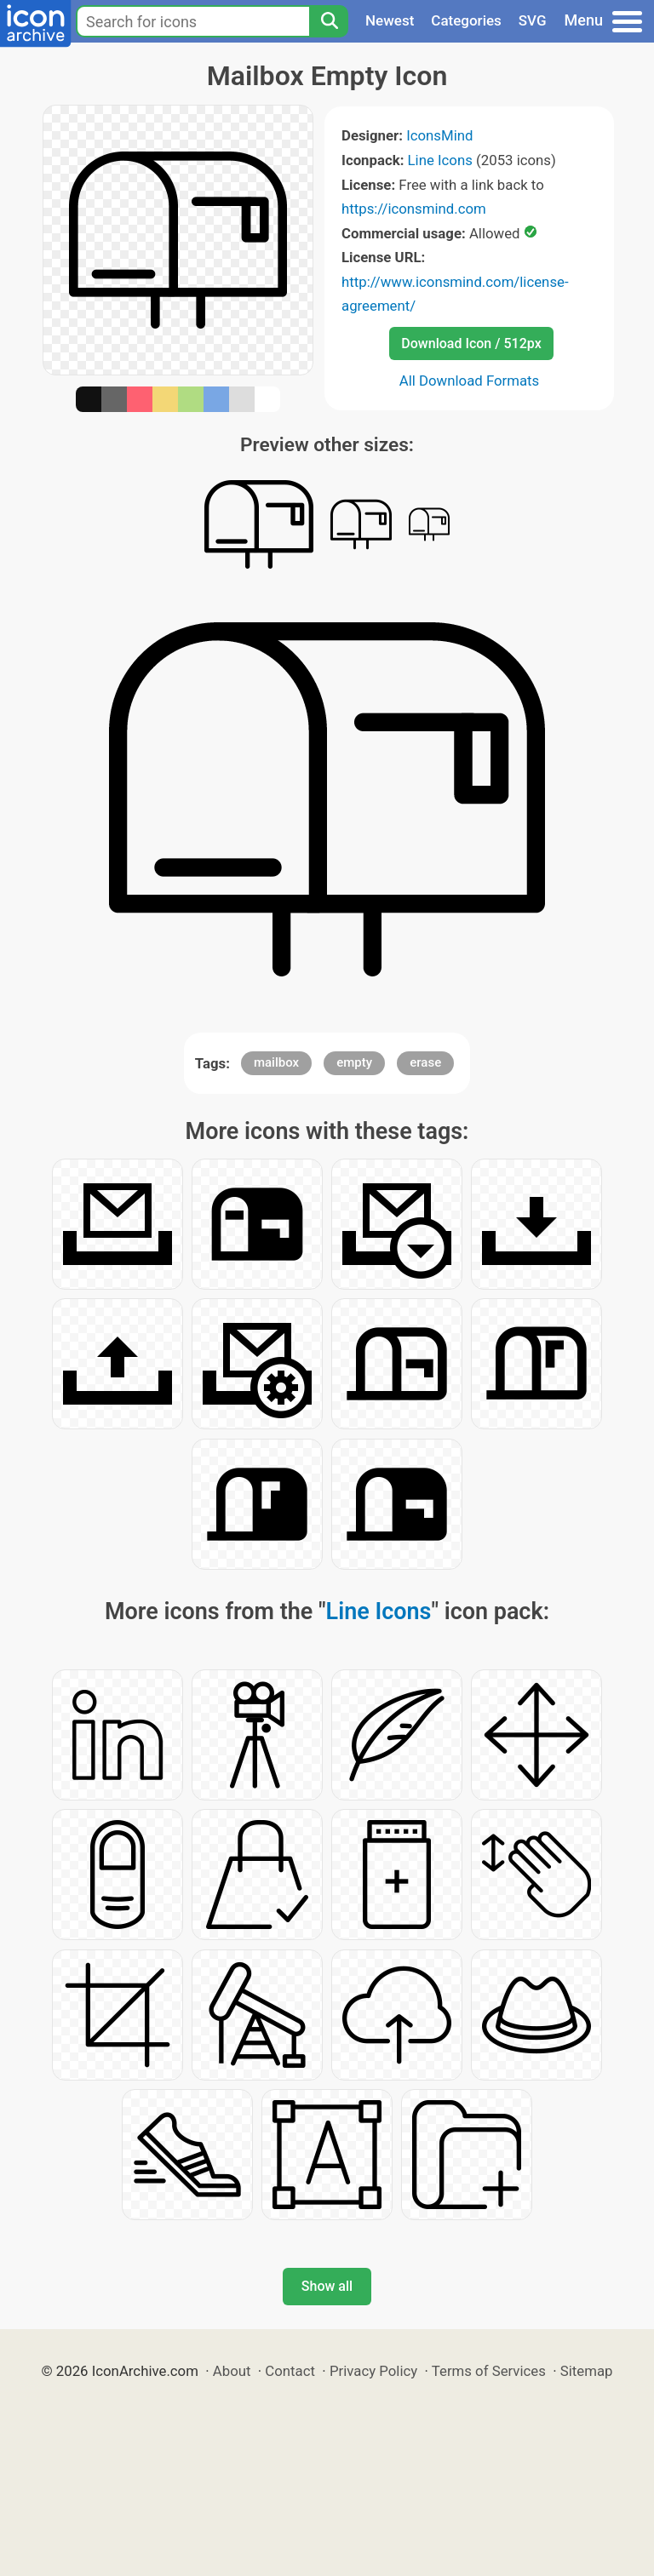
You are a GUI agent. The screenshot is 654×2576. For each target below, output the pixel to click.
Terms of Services (489, 2370)
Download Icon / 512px (471, 343)
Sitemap (586, 2370)
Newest (389, 20)
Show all (327, 2286)
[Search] (328, 21)
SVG (533, 20)
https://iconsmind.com (413, 208)
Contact (290, 2370)
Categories (466, 20)
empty (354, 1062)
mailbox (276, 1062)
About (232, 2370)
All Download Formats (469, 380)
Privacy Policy (373, 2370)
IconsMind (439, 135)
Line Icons (440, 160)
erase (425, 1062)
